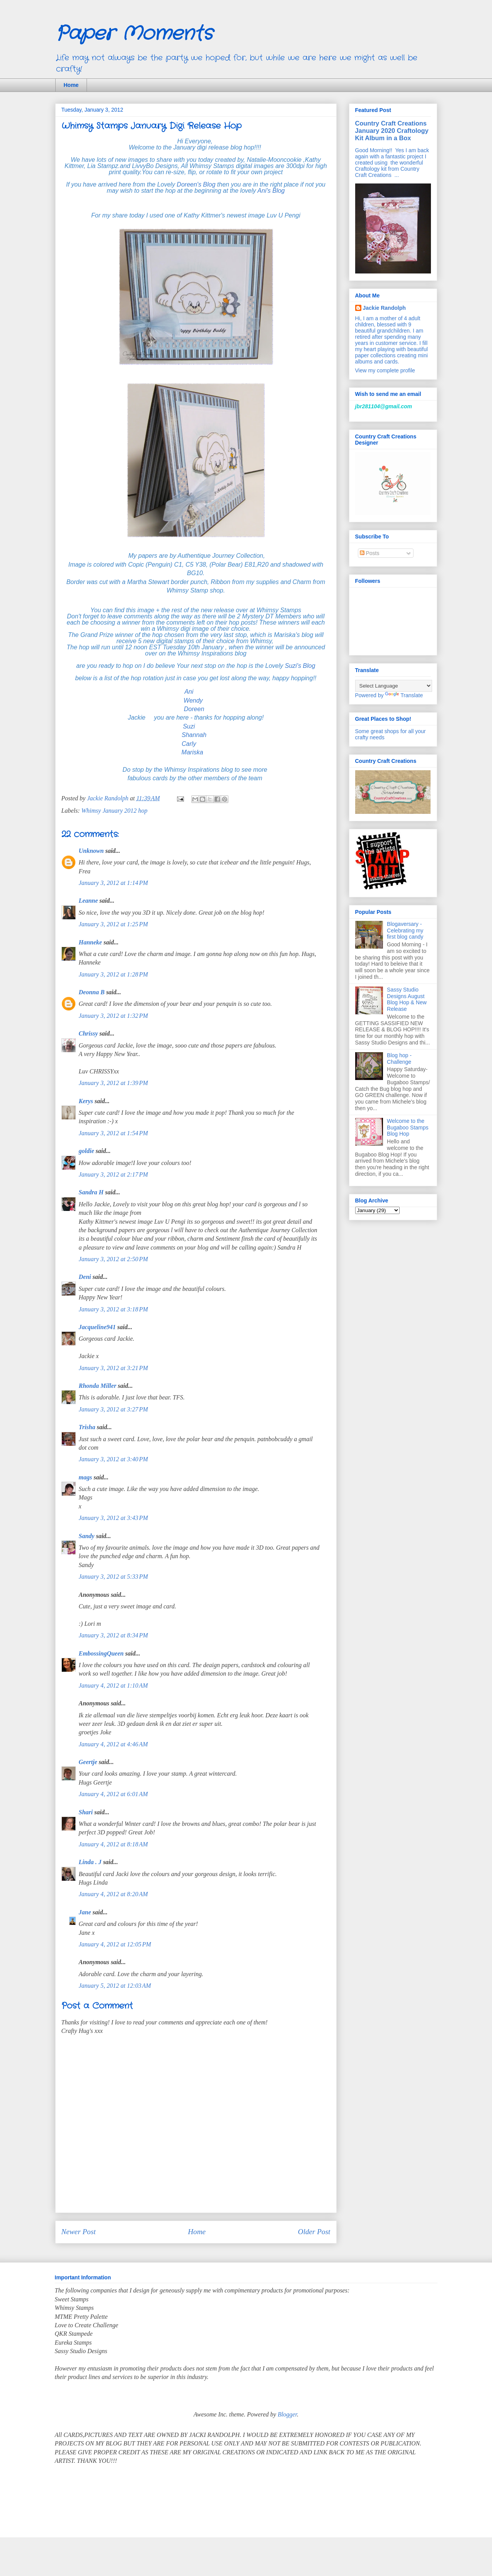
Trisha (87, 1427)
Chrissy (88, 1033)
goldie (86, 1151)
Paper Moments (134, 34)
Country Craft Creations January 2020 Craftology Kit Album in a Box (392, 130)
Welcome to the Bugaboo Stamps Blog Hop (407, 1127)
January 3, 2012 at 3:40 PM (113, 1459)
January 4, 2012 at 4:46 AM (113, 1744)
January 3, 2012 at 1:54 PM (113, 1133)
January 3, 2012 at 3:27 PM (113, 1409)
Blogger (287, 2414)
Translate (404, 695)
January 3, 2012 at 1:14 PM (113, 883)
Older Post (314, 2232)
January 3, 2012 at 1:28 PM (113, 974)
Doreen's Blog (195, 184)
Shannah (194, 735)
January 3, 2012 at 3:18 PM (113, 1309)
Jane (85, 1912)
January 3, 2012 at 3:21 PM (113, 1368)
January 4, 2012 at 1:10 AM (113, 1685)
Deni (85, 1277)
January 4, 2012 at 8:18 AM (113, 1844)
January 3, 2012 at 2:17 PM (113, 1174)
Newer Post (78, 2232)
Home (71, 85)
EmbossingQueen (101, 1653)
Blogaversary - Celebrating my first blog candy (405, 930)
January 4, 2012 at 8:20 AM (113, 1894)
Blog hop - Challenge (399, 1058)
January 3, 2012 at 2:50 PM (113, 1259)
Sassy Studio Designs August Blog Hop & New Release (407, 999)
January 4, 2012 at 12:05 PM (115, 1944)
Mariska (192, 752)
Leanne (88, 900)
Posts (370, 553)
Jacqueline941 (97, 1327)
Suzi (190, 726)
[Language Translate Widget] (393, 686)
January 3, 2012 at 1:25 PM (113, 924)
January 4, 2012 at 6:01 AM (113, 1794)
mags (85, 1477)
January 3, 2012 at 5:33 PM (113, 1576)
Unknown (91, 850)
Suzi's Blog (300, 665)
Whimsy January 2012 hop (115, 810)
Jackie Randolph (384, 308)
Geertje (88, 1762)
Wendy (194, 700)
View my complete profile (385, 370)
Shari (86, 1812)
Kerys (86, 1101)
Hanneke (90, 942)
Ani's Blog (271, 190)
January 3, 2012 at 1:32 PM (113, 1015)
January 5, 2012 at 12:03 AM (115, 1985)
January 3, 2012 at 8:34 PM (113, 1635)
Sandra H (91, 1192)
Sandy (87, 1536)
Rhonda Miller (97, 1385)
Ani (190, 691)
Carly (190, 743)
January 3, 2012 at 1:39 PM (113, 1083)
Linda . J (90, 1862)
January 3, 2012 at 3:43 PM (113, 1518)
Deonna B (92, 992)
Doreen (195, 709)
